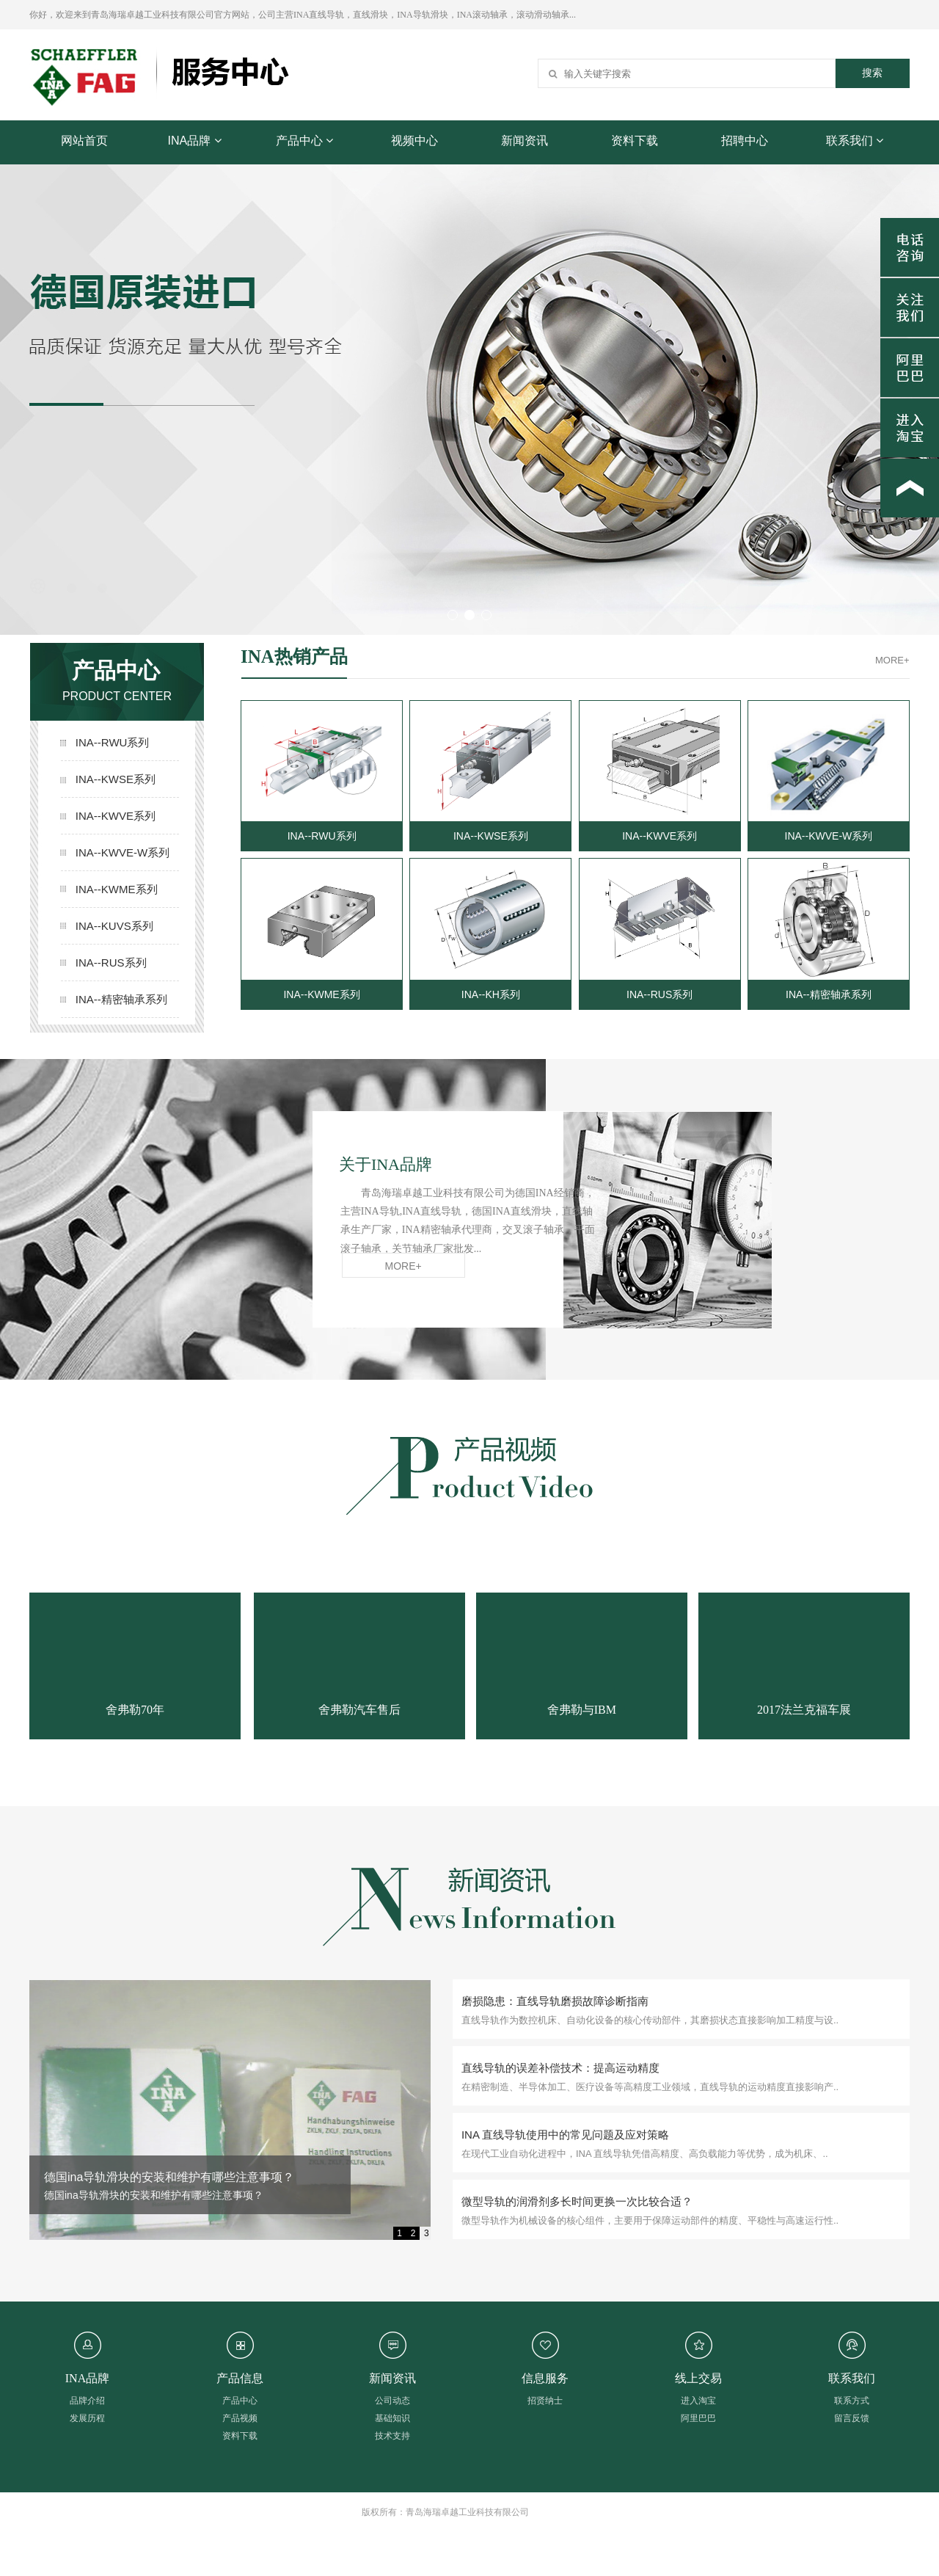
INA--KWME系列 (109, 889)
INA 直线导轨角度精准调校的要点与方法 (149, 2177)
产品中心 (304, 140)
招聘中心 (744, 140)
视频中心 (414, 140)
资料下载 (634, 140)
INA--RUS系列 (109, 962)
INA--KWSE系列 (109, 779)
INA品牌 (194, 140)
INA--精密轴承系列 (109, 999)
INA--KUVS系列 (109, 926)
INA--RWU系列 (109, 742)
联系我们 (854, 140)
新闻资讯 (524, 140)
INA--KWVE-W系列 (109, 852)
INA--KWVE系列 (109, 815)
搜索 (872, 73)
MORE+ (892, 660)
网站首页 (84, 140)
